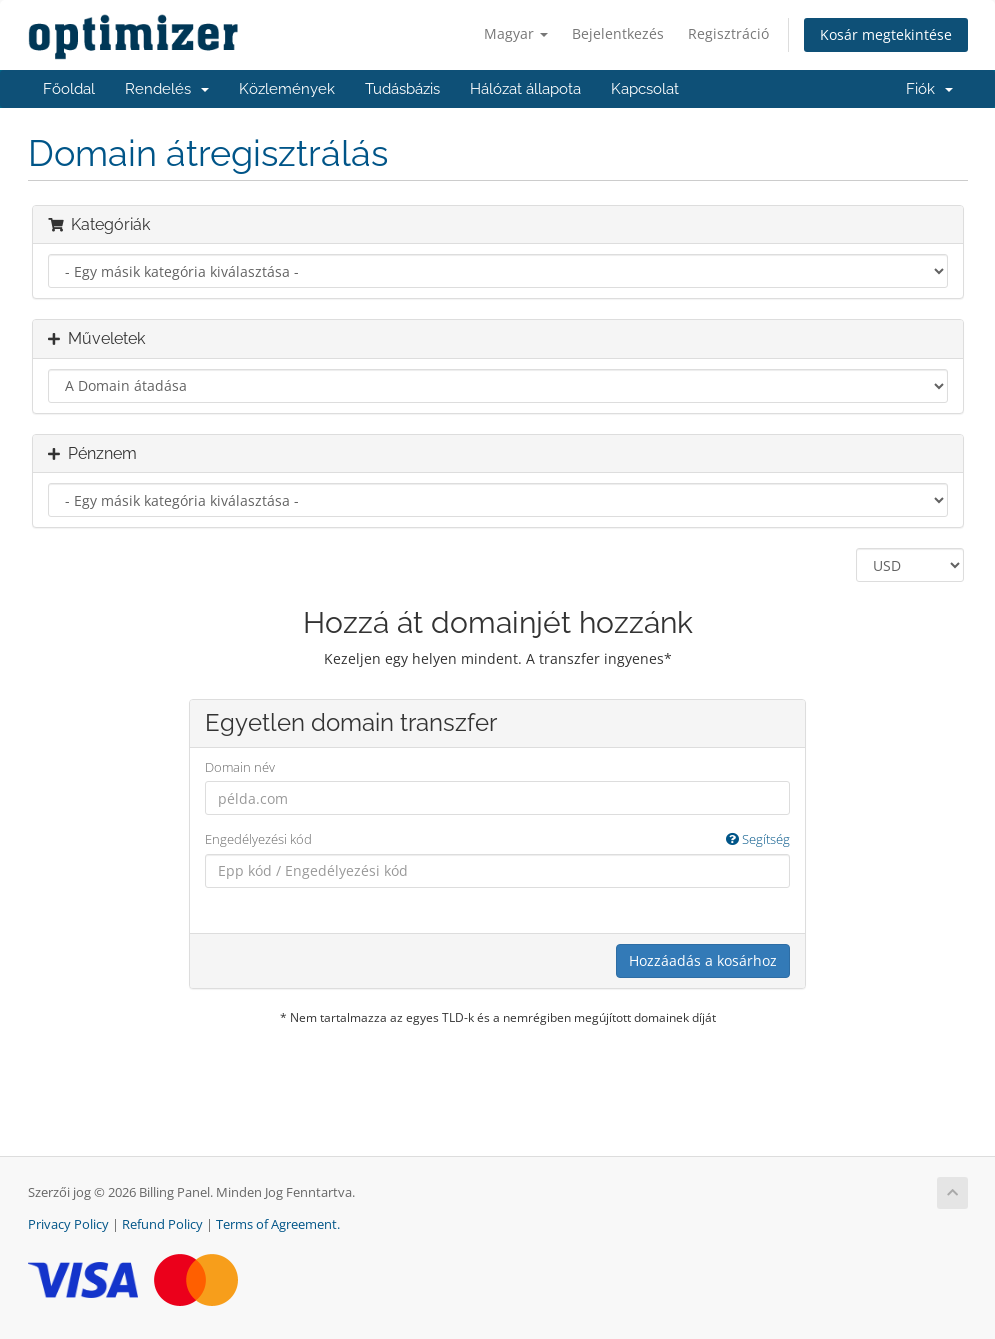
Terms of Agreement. (278, 1224)
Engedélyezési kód (497, 839)
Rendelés (167, 89)
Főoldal (69, 89)
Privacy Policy (68, 1224)
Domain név (240, 767)
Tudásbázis (402, 89)
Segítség (758, 839)
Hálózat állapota (525, 89)
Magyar (516, 33)
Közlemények (287, 89)
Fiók (929, 89)
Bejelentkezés (618, 33)
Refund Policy (162, 1224)
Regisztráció (728, 33)
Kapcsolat (645, 89)
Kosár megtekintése (886, 34)
